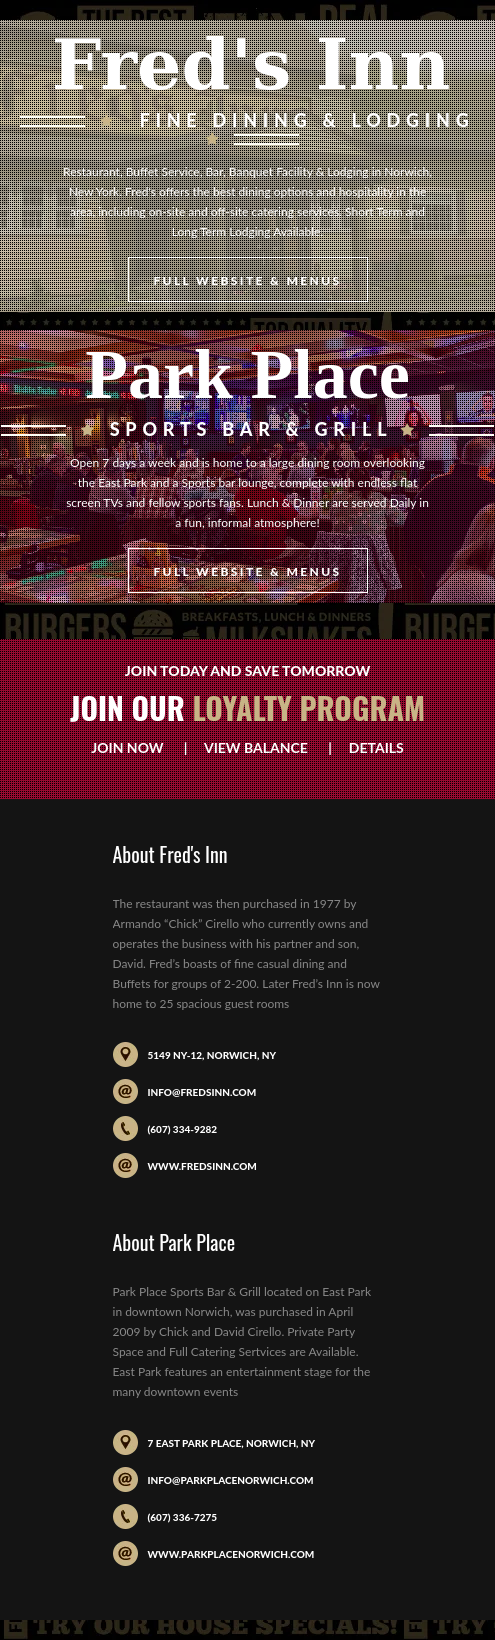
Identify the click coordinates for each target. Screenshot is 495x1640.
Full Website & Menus (247, 280)
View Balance (256, 747)
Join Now (135, 747)
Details (369, 747)
